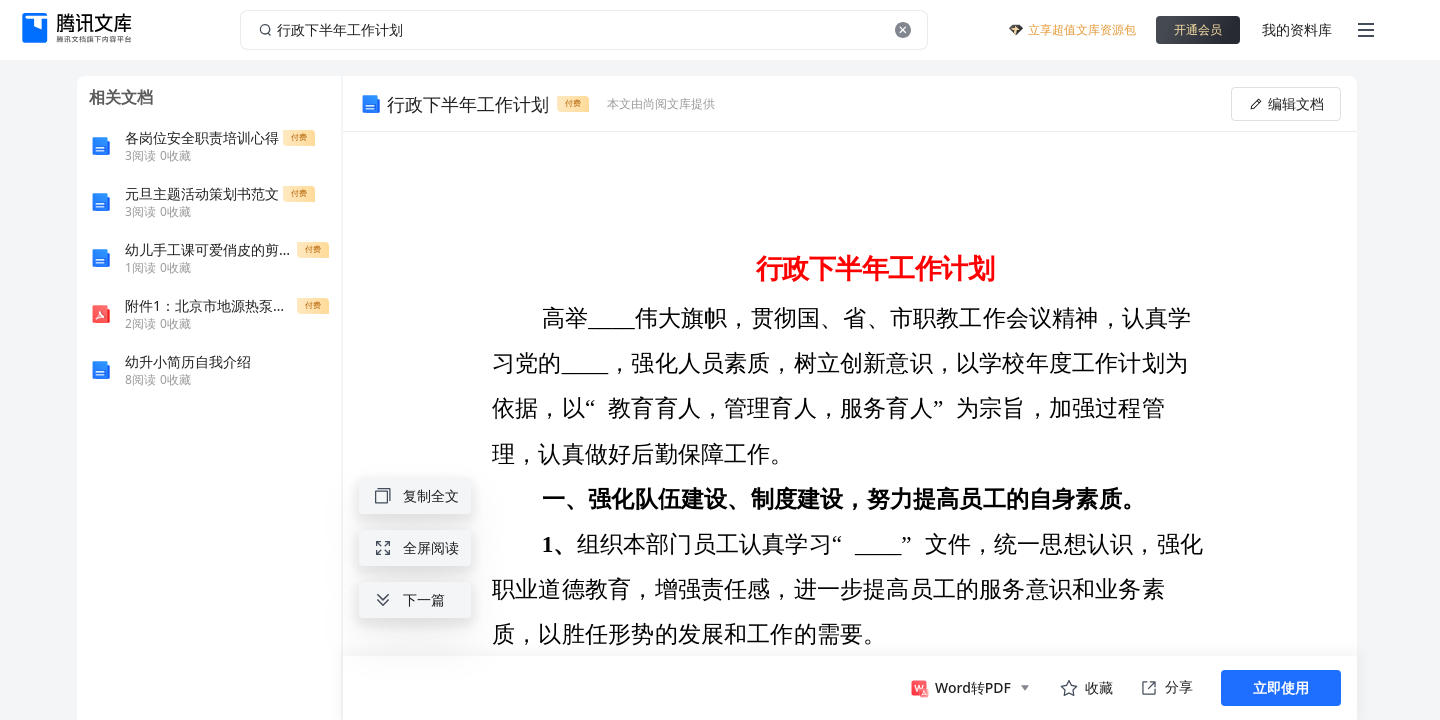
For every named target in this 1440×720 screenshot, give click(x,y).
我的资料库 (1297, 29)
